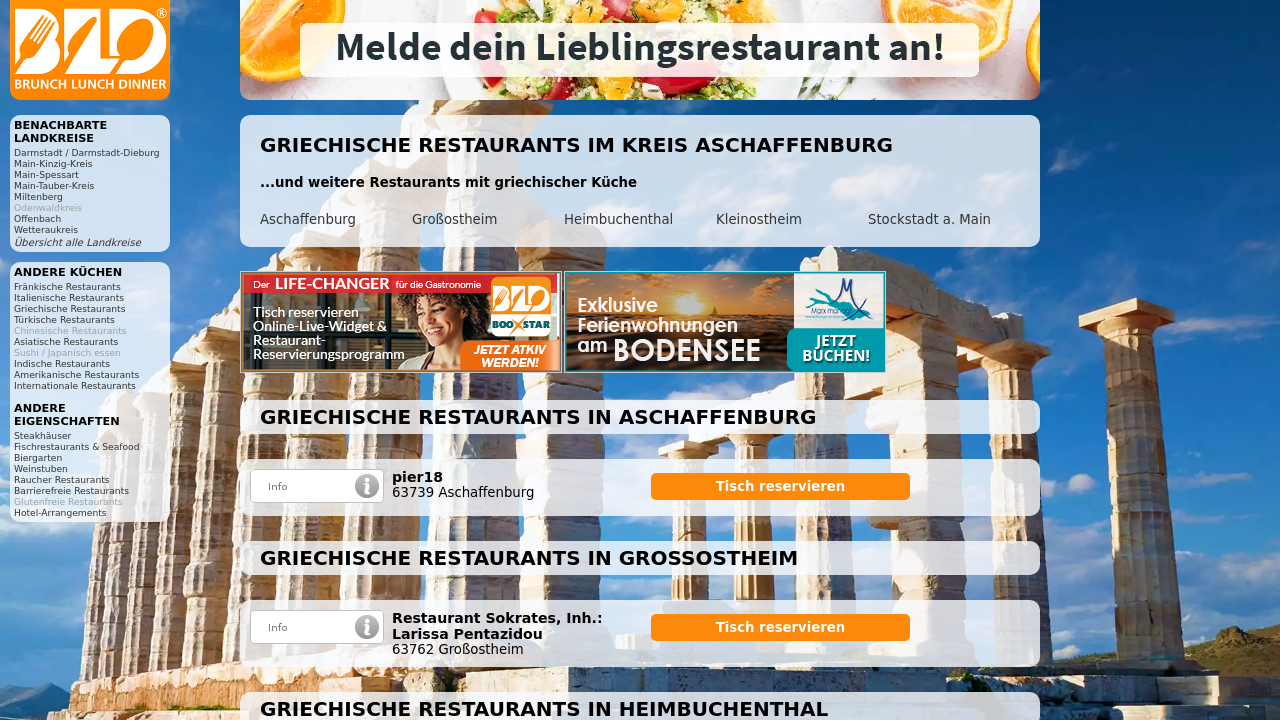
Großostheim (454, 219)
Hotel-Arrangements (60, 512)
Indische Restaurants (62, 363)
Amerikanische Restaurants (76, 374)
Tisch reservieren (781, 486)
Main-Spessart (46, 174)
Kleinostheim (759, 219)
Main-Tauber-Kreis (54, 185)
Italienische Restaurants (69, 297)
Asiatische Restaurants (66, 341)
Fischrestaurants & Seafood (77, 446)
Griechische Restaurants (69, 308)
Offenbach (37, 218)
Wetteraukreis (46, 229)
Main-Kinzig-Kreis (53, 163)
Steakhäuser (42, 435)
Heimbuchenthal (618, 219)
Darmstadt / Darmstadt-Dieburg (87, 152)
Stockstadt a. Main (929, 219)
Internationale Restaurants (75, 385)
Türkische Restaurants (64, 319)
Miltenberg (38, 196)
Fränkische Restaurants (67, 286)
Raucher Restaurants (62, 479)
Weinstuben (41, 468)
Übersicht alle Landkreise (77, 242)
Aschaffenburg (308, 219)
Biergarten (38, 457)
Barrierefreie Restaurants (71, 490)
